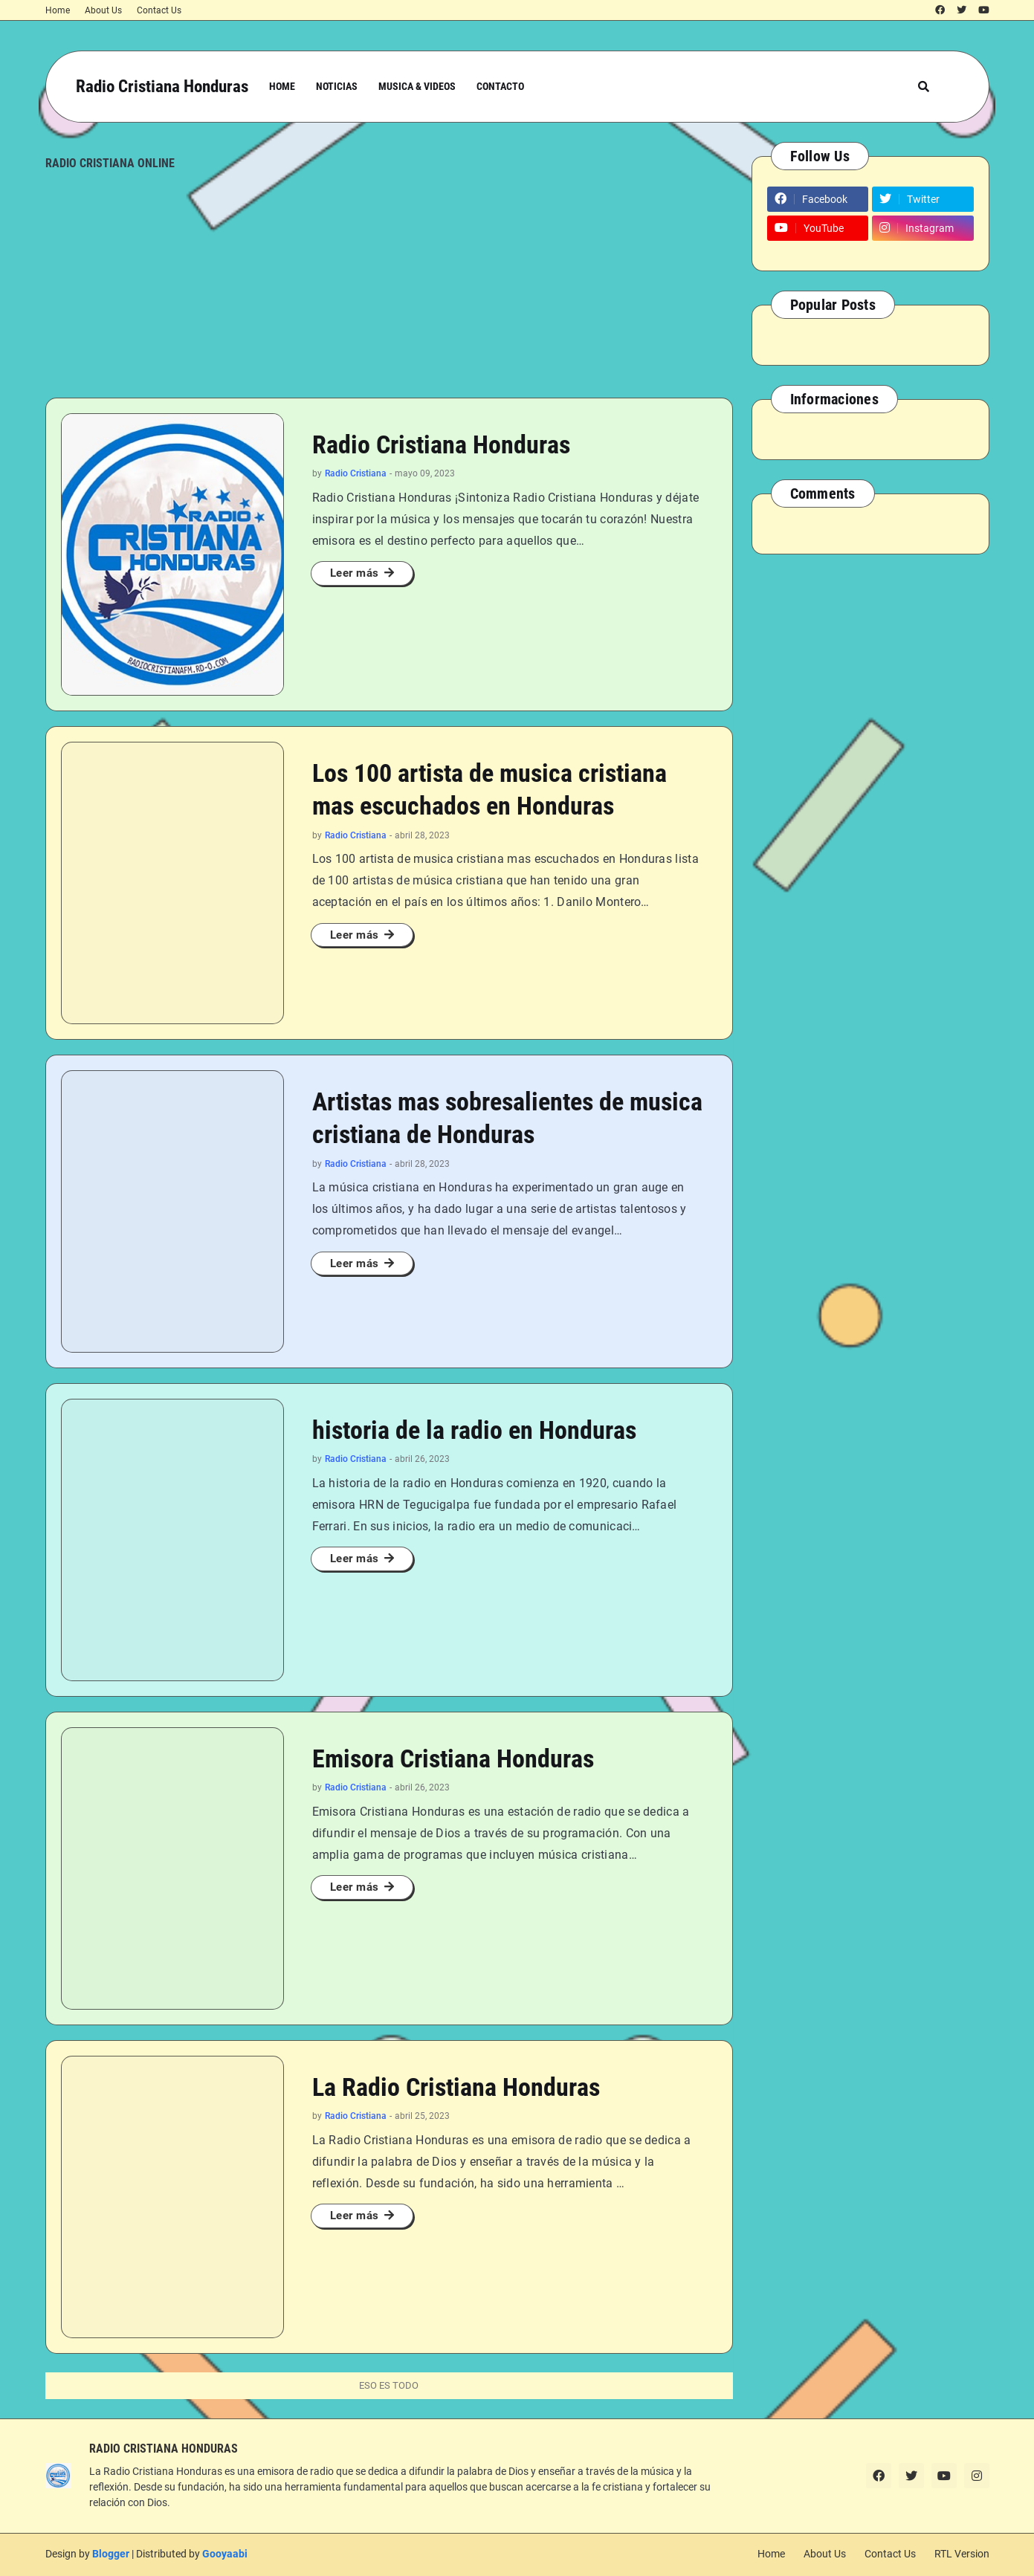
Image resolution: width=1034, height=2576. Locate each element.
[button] (923, 86)
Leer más (354, 573)
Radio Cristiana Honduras (162, 87)
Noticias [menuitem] (337, 86)
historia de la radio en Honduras (474, 1430)
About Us (103, 10)
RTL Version (961, 2554)
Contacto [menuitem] (500, 86)
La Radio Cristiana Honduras (456, 2087)
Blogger (110, 2554)
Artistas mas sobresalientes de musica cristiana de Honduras (507, 1118)
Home (57, 10)
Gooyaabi (225, 2554)
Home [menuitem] (282, 86)
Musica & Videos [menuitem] (417, 86)
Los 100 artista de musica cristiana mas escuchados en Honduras (489, 789)
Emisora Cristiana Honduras (453, 1758)
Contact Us (159, 10)
